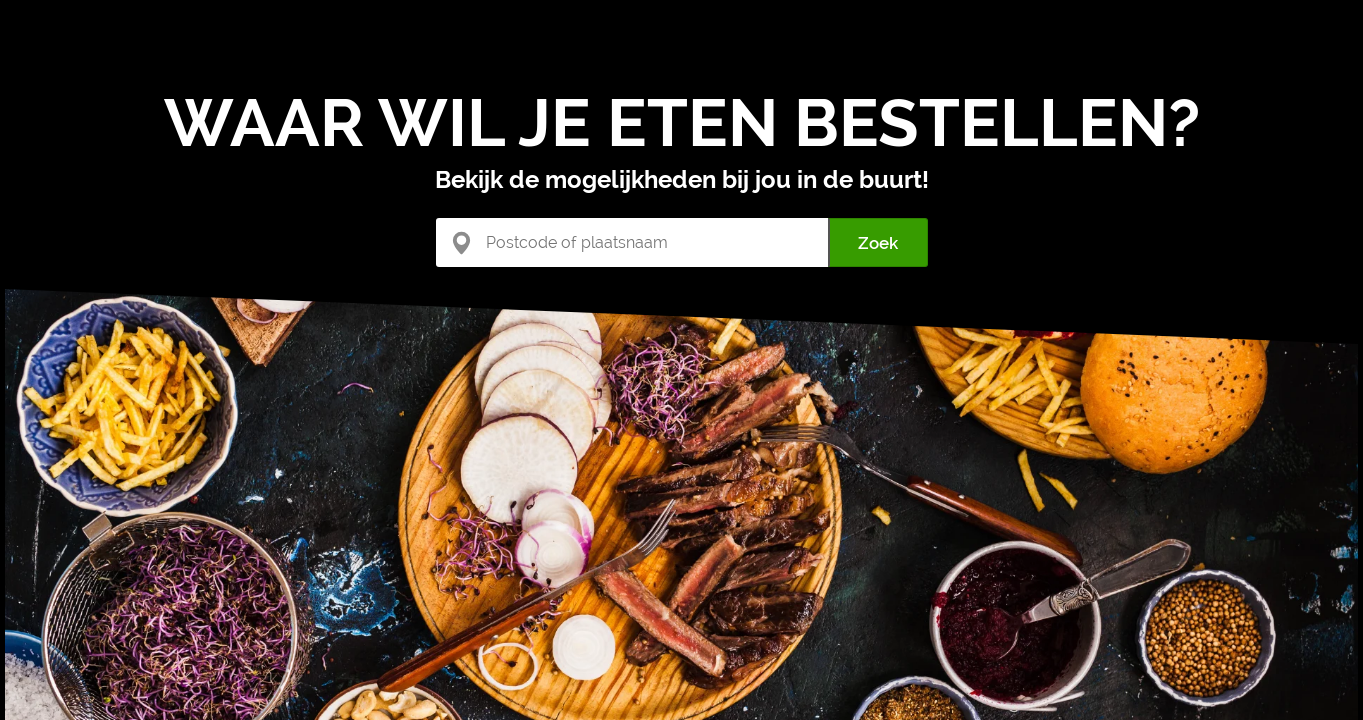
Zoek (878, 243)
